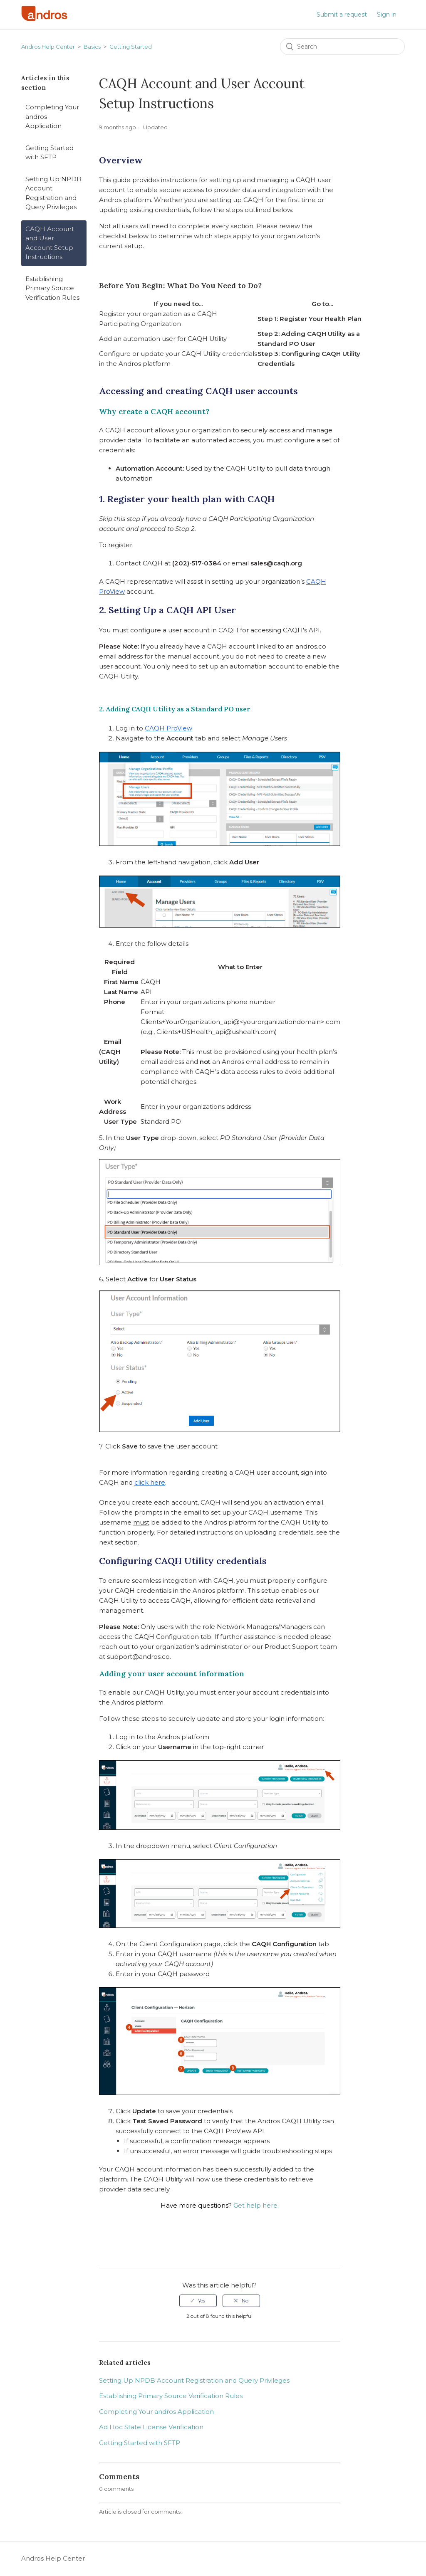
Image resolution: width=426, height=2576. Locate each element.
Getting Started (130, 46)
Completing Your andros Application (52, 116)
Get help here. (256, 2205)
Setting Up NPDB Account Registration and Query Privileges (53, 193)
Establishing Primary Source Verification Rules (52, 288)
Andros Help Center (48, 46)
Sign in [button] (386, 14)
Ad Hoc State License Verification (151, 2427)
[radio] (198, 2301)
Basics (92, 46)
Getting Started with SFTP (49, 152)
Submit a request (342, 14)
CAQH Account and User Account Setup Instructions (49, 243)
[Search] (342, 46)
